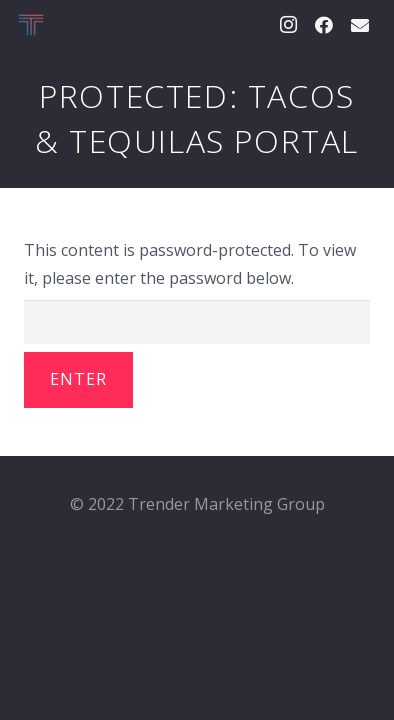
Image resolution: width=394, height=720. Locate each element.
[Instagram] (288, 25)
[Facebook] (324, 25)
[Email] (360, 25)
